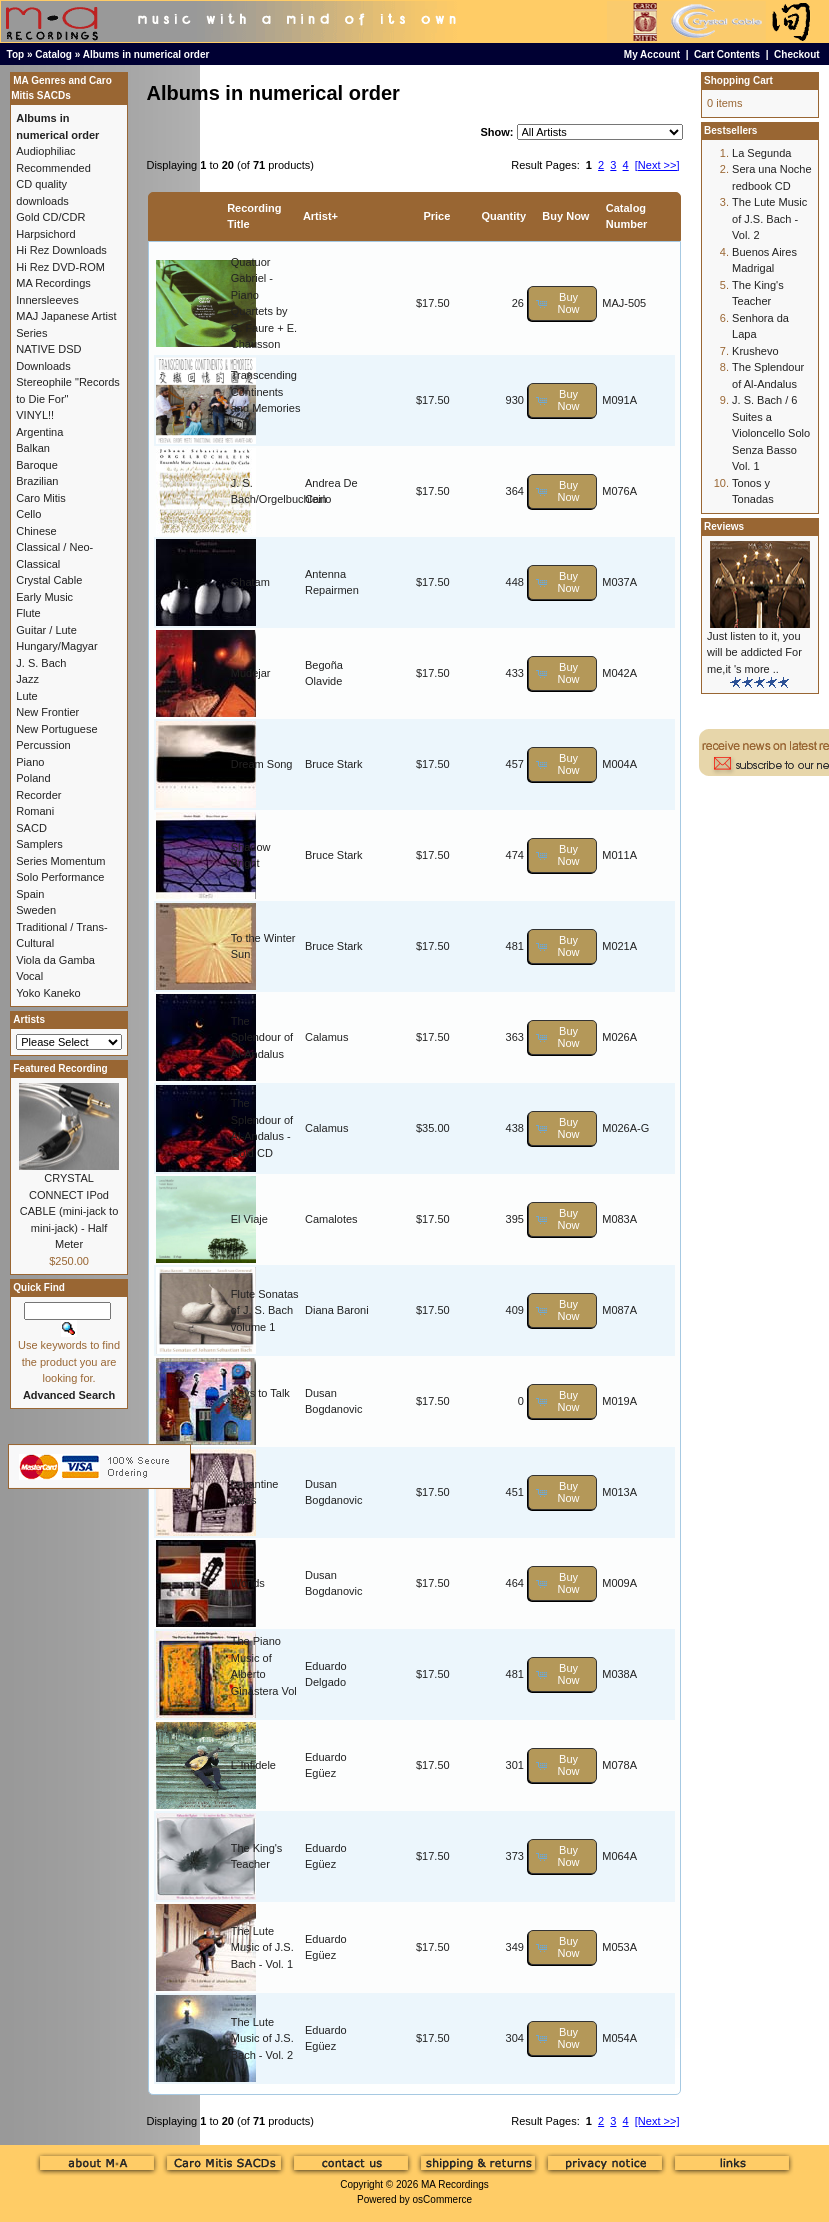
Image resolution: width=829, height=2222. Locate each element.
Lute (26, 696)
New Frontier (47, 712)
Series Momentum (60, 861)
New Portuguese (56, 729)
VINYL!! (35, 415)
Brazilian (37, 481)
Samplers (39, 844)
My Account (652, 54)
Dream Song (262, 764)
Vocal (29, 976)
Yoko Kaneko (48, 993)
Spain (30, 894)
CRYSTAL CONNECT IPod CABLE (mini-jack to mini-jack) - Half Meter (69, 1211)
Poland (33, 778)
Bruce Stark (333, 764)
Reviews (724, 526)
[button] (562, 303)
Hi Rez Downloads (61, 250)
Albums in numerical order (146, 54)
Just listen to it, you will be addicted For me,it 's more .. (754, 652)
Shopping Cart (738, 80)
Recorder (38, 795)
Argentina (39, 432)
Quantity (503, 216)
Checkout (797, 54)
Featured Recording (60, 1068)
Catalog (53, 54)
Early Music (44, 597)
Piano (30, 762)
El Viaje (249, 1219)
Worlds (248, 1583)
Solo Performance (60, 877)
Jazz (27, 679)
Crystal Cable (49, 580)
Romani (35, 811)
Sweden (36, 910)
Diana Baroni (337, 1310)
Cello (28, 514)
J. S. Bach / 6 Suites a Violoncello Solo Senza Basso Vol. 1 (771, 433)
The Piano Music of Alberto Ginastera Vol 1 (264, 1674)
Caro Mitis (41, 498)
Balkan (33, 448)
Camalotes (331, 1219)
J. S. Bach (41, 663)
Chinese (36, 531)
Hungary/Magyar (56, 646)
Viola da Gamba (55, 960)
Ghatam (250, 582)
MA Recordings (455, 2184)
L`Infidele (253, 1765)
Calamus (326, 1037)
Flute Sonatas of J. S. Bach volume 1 (265, 1310)
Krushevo (755, 351)
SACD (31, 828)
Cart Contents (727, 54)
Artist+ (320, 216)
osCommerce (442, 2199)
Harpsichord (45, 234)
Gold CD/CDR (50, 217)
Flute (28, 613)
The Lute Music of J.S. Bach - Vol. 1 (262, 1947)
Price (436, 216)
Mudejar (251, 673)
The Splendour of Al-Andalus (262, 1037)
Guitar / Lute (46, 630)
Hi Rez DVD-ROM (60, 267)
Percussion (43, 745)
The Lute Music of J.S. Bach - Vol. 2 (262, 2038)
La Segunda (761, 153)
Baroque (37, 465)
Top (16, 54)
